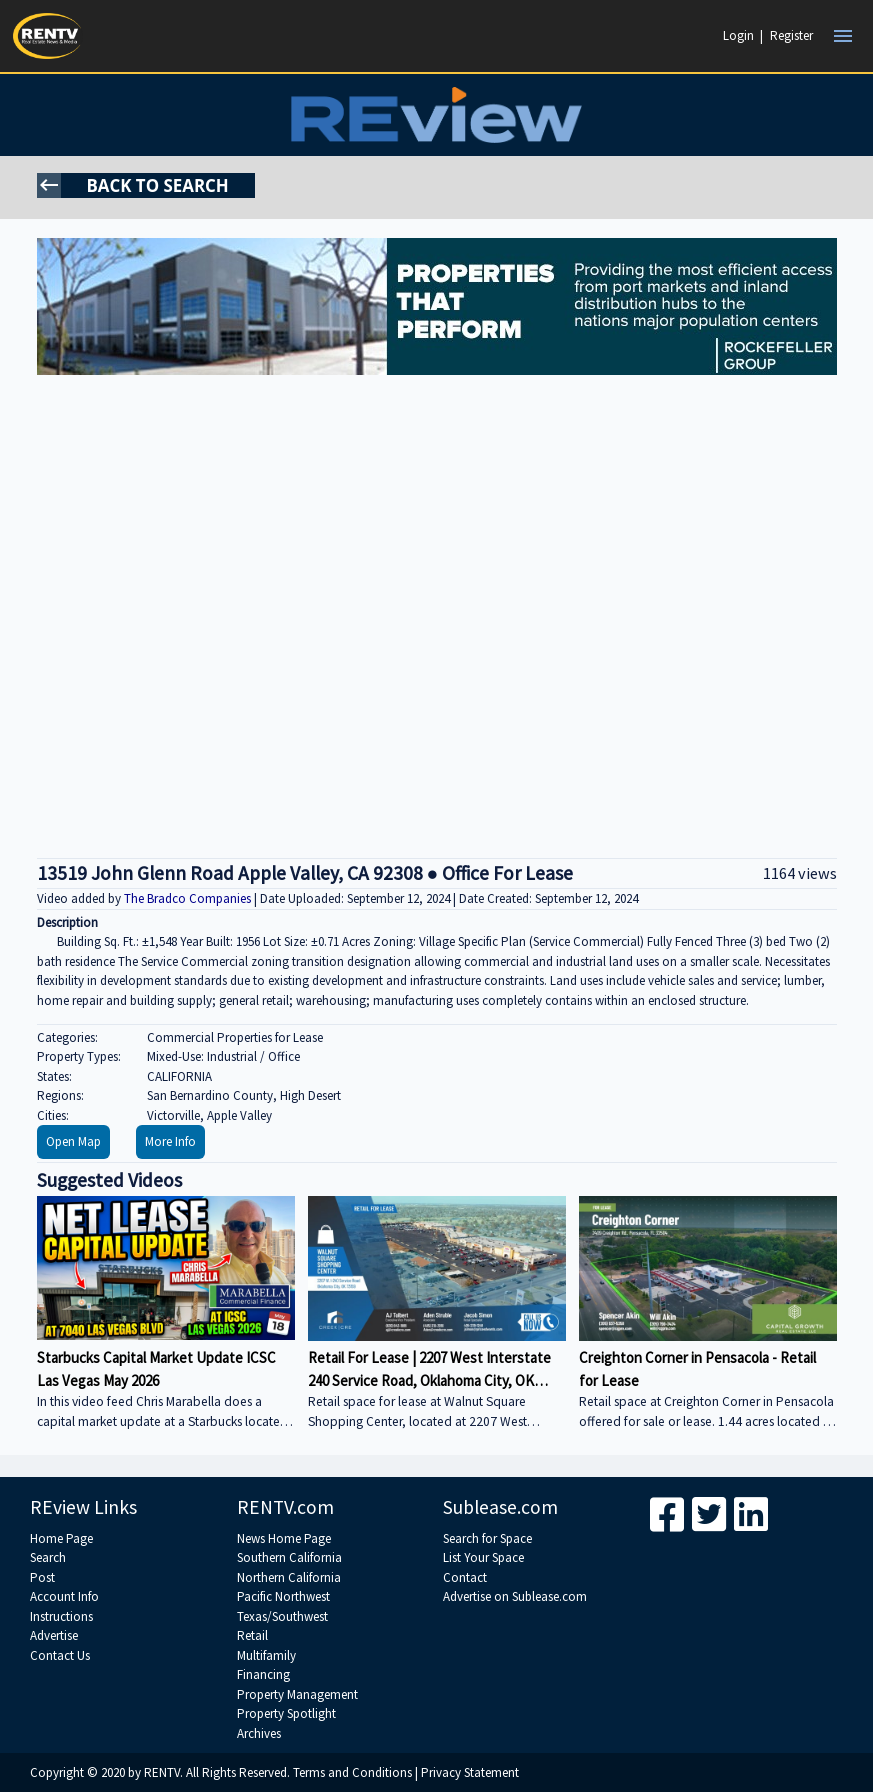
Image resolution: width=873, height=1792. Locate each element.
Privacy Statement (470, 1772)
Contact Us (60, 1655)
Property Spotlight (286, 1713)
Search (48, 1557)
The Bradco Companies (189, 898)
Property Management (297, 1694)
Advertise (54, 1635)
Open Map (73, 1141)
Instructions (61, 1616)
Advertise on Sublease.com (515, 1596)
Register (791, 35)
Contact (465, 1577)
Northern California (289, 1577)
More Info (170, 1141)
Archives (259, 1733)
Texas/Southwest (282, 1616)
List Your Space (483, 1557)
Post (42, 1577)
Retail (252, 1635)
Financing (263, 1674)
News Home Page (284, 1538)
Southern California (289, 1557)
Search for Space (487, 1538)
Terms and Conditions (352, 1772)
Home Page (61, 1538)
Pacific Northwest (283, 1596)
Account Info (64, 1596)
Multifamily (266, 1655)
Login (738, 35)
